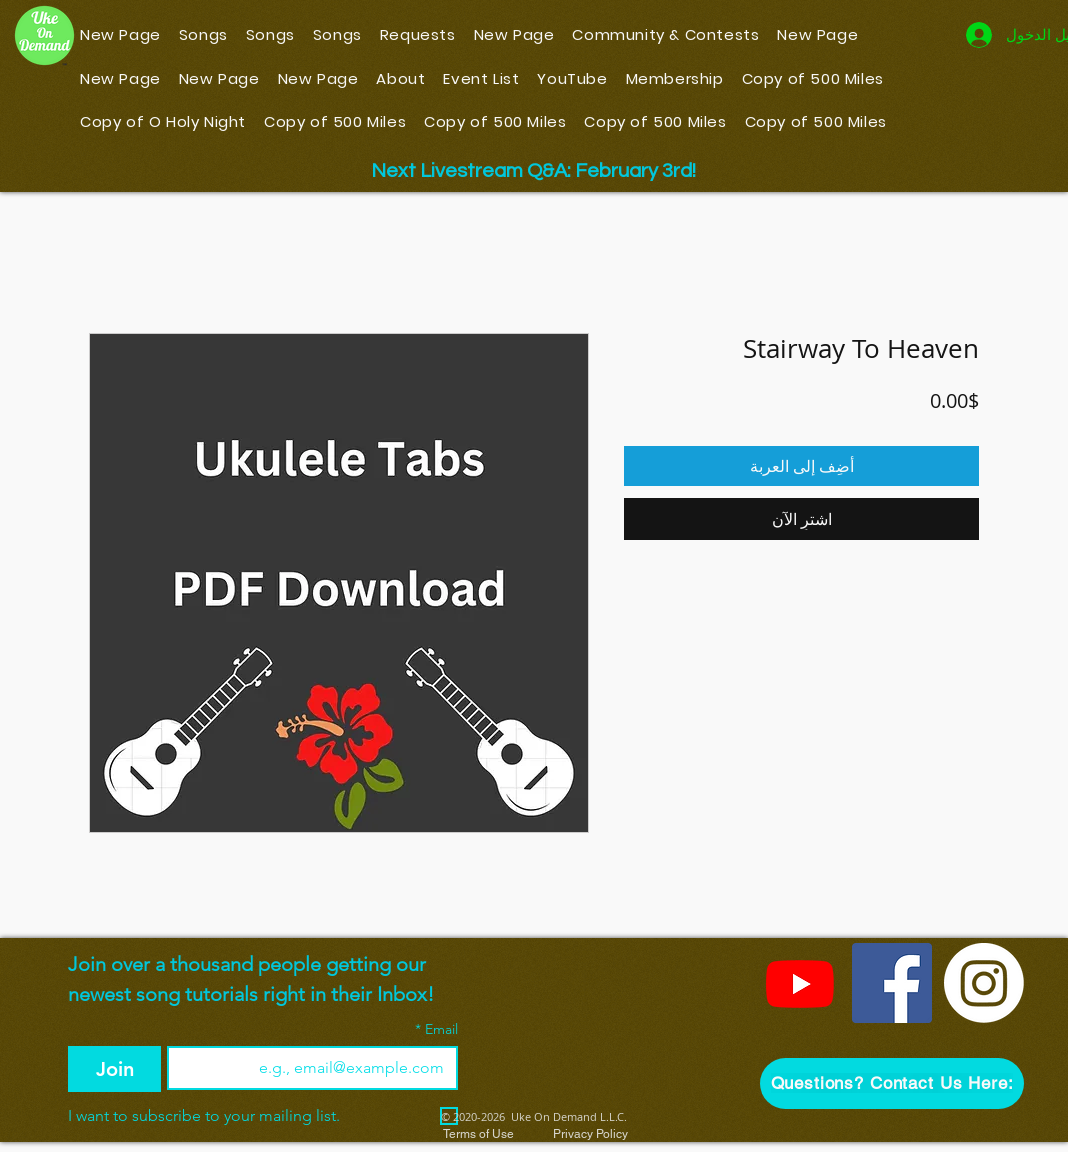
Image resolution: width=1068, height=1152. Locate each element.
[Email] (318, 1068)
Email (436, 1029)
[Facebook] (892, 983)
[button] (892, 1083)
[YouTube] (800, 983)
